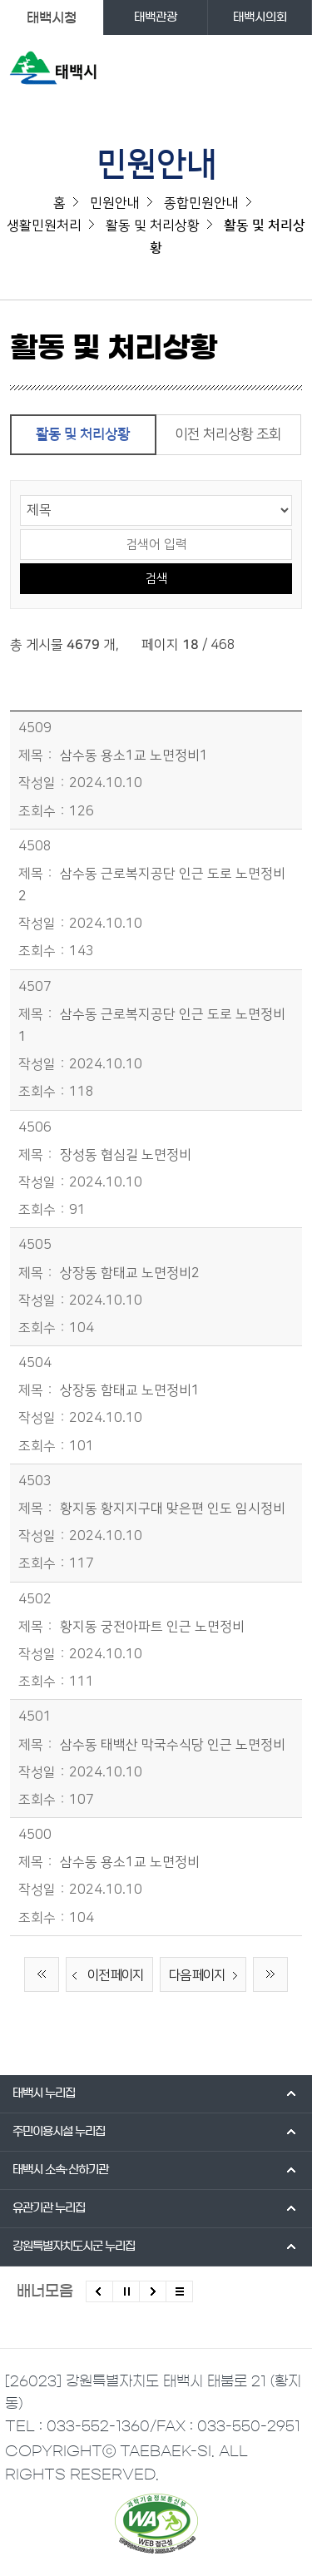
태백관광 (155, 17)
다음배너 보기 (152, 2291)
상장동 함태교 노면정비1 (130, 1390)
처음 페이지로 (41, 1974)
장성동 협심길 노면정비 (125, 1154)
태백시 (43, 2093)
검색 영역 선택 (20, 493)
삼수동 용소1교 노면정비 (130, 1862)
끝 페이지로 (270, 1974)
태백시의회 (260, 17)
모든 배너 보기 (179, 2291)
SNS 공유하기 (291, 355)
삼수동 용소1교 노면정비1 (134, 755)
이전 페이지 (105, 1975)
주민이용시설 (58, 2131)
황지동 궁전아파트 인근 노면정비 (152, 1626)
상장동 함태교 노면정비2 (130, 1273)
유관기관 (48, 2208)
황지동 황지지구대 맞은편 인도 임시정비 (172, 1508)
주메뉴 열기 (288, 71)
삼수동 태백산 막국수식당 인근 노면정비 (172, 1744)
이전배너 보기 (99, 2291)
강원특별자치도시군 (73, 2246)
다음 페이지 (207, 1975)
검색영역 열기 (255, 71)
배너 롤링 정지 (126, 2291)
